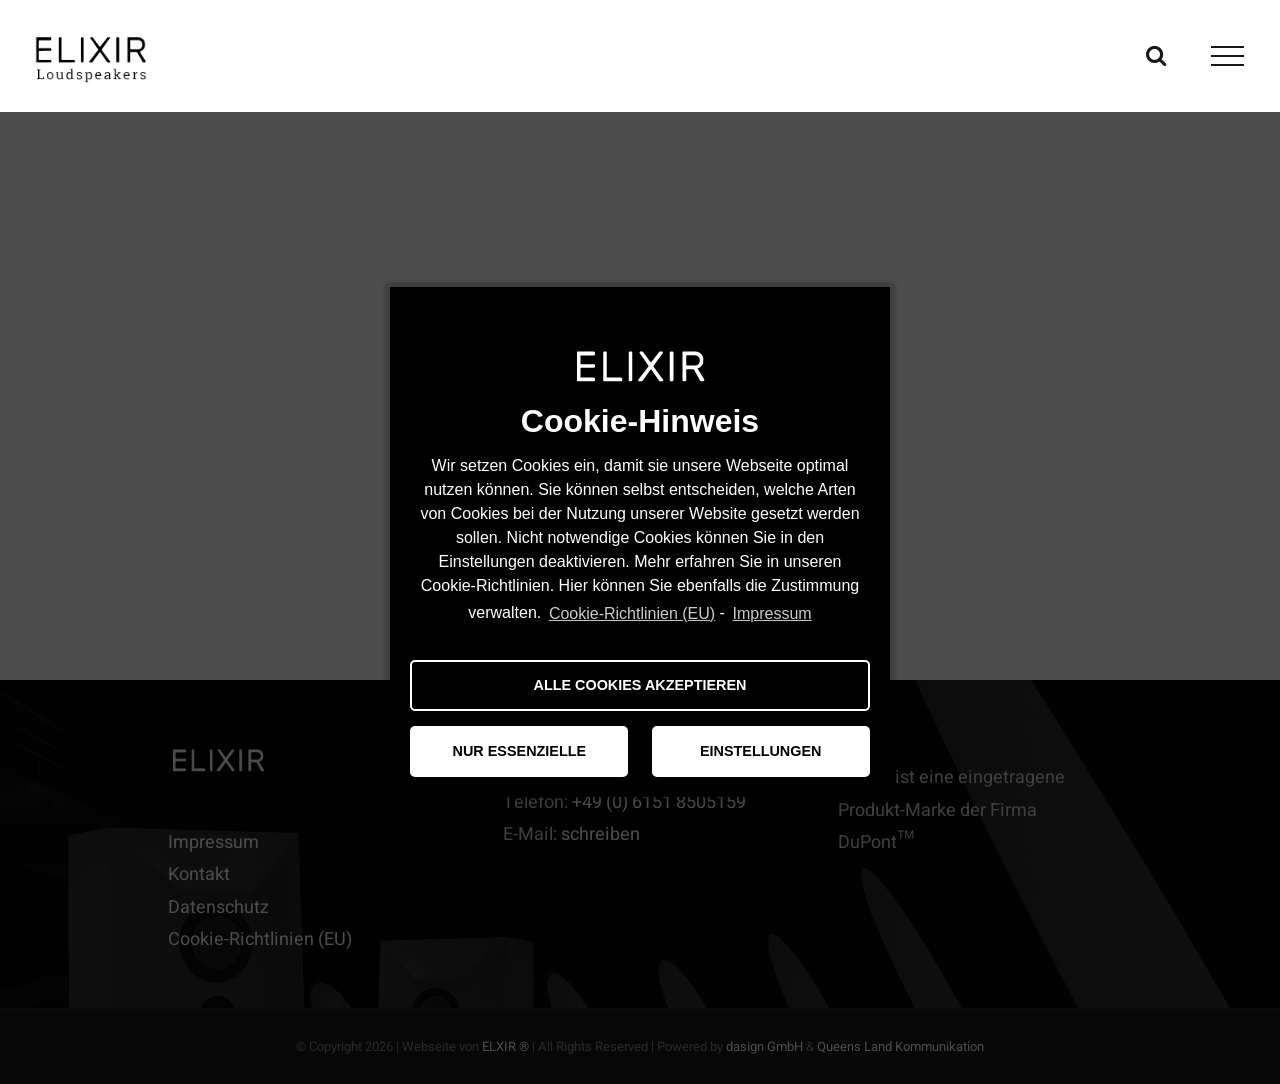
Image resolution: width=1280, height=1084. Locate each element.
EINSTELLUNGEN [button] (761, 751)
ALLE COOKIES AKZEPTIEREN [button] (640, 685)
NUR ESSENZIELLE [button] (520, 751)
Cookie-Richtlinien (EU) (632, 613)
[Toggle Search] (1156, 55)
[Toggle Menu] (1228, 56)
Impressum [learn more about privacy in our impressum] (772, 613)
